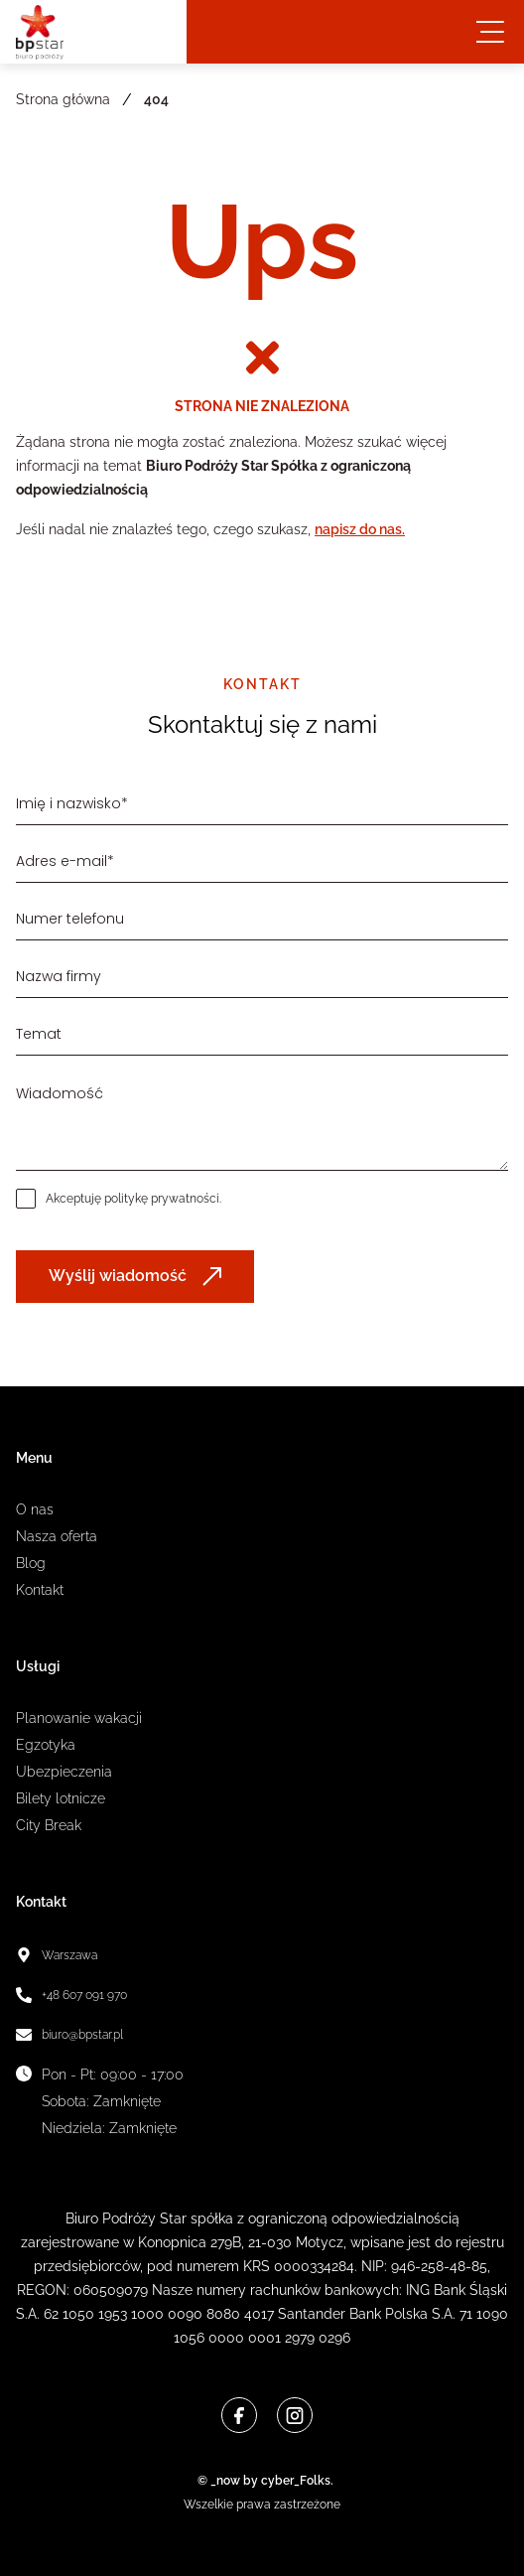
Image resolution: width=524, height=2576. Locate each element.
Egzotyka (45, 1745)
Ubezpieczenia (64, 1772)
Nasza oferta (56, 1536)
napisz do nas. (360, 529)
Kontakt (40, 1590)
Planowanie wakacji (79, 1718)
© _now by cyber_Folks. (262, 2481)
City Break (48, 1825)
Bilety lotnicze (60, 1798)
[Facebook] (239, 2415)
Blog (31, 1563)
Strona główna (63, 99)
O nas (35, 1509)
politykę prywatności (161, 1199)
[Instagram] (295, 2415)
